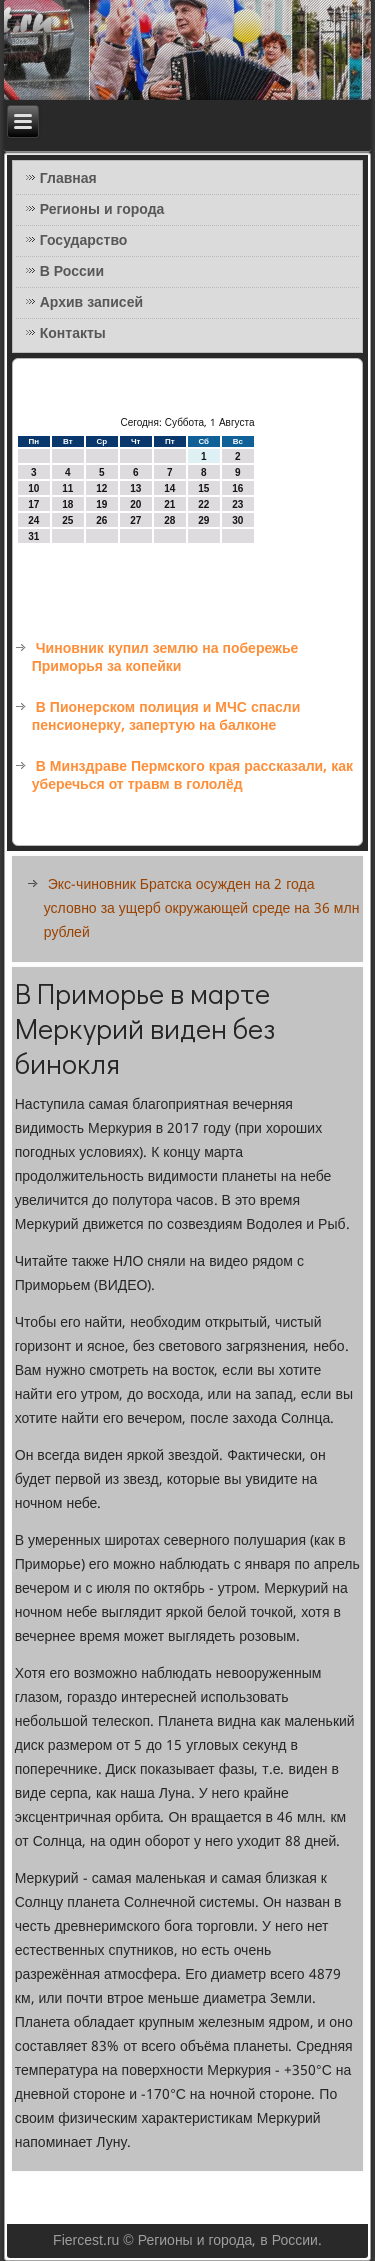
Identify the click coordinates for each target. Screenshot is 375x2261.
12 (101, 488)
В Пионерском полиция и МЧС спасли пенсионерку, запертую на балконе (166, 717)
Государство (84, 241)
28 (169, 520)
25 (67, 520)
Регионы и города (102, 210)
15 (203, 488)
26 (101, 520)
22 (203, 504)
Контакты (73, 334)
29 (203, 520)
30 (237, 520)
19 (101, 504)
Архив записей (91, 303)
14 (169, 488)
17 (33, 504)
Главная (68, 179)
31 (33, 536)
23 (237, 504)
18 (67, 504)
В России (72, 272)
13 (135, 488)
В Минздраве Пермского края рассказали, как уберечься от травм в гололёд (192, 776)
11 (67, 488)
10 (33, 488)
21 (169, 504)
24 (33, 520)
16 (237, 488)
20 (135, 504)
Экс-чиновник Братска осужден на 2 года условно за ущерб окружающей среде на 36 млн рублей (202, 909)
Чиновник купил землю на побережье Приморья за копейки (165, 658)
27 (135, 520)
